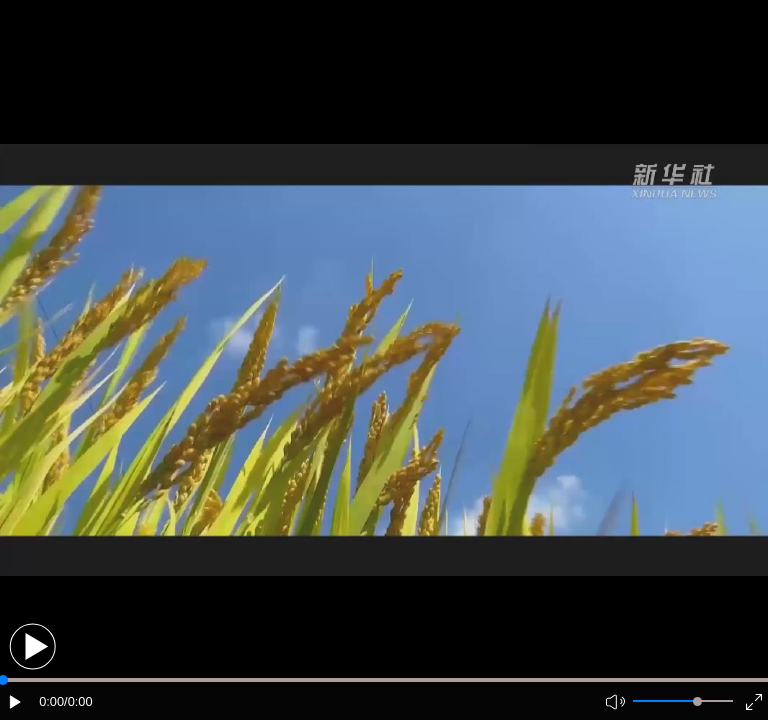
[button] (32, 646)
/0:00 (78, 701)
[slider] (697, 701)
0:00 (51, 701)
